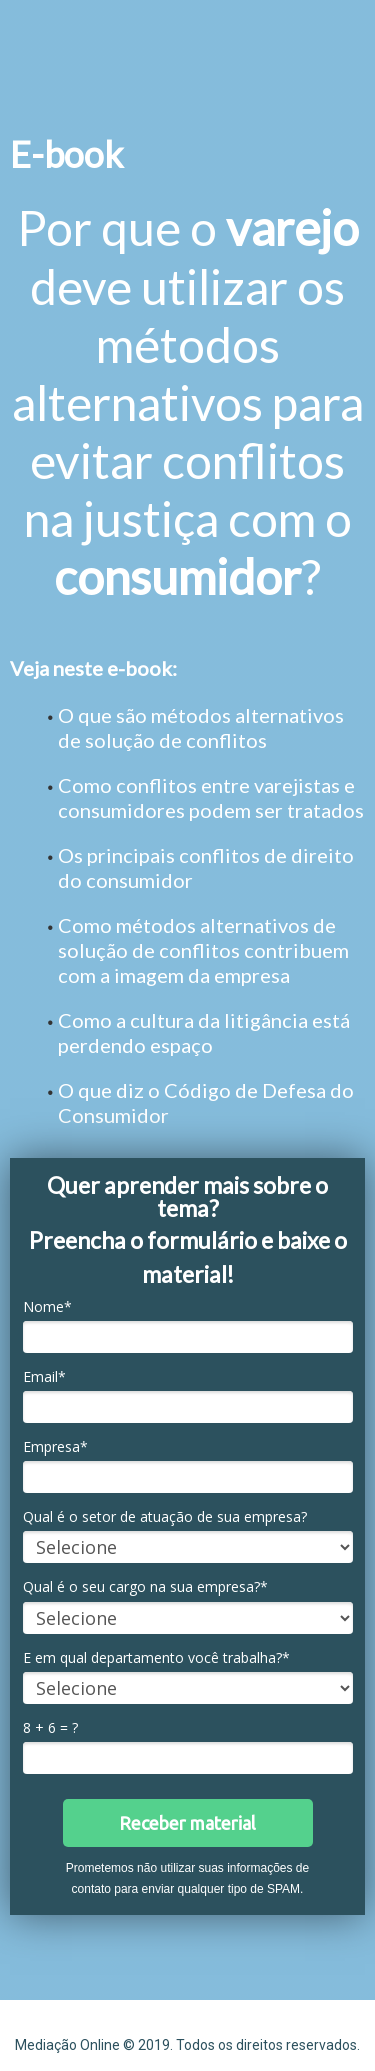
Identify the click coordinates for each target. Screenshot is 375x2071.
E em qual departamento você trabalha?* (156, 1658)
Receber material (187, 1823)
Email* (44, 1377)
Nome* (47, 1307)
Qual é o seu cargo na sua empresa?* (145, 1587)
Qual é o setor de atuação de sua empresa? (165, 1517)
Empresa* (55, 1447)
